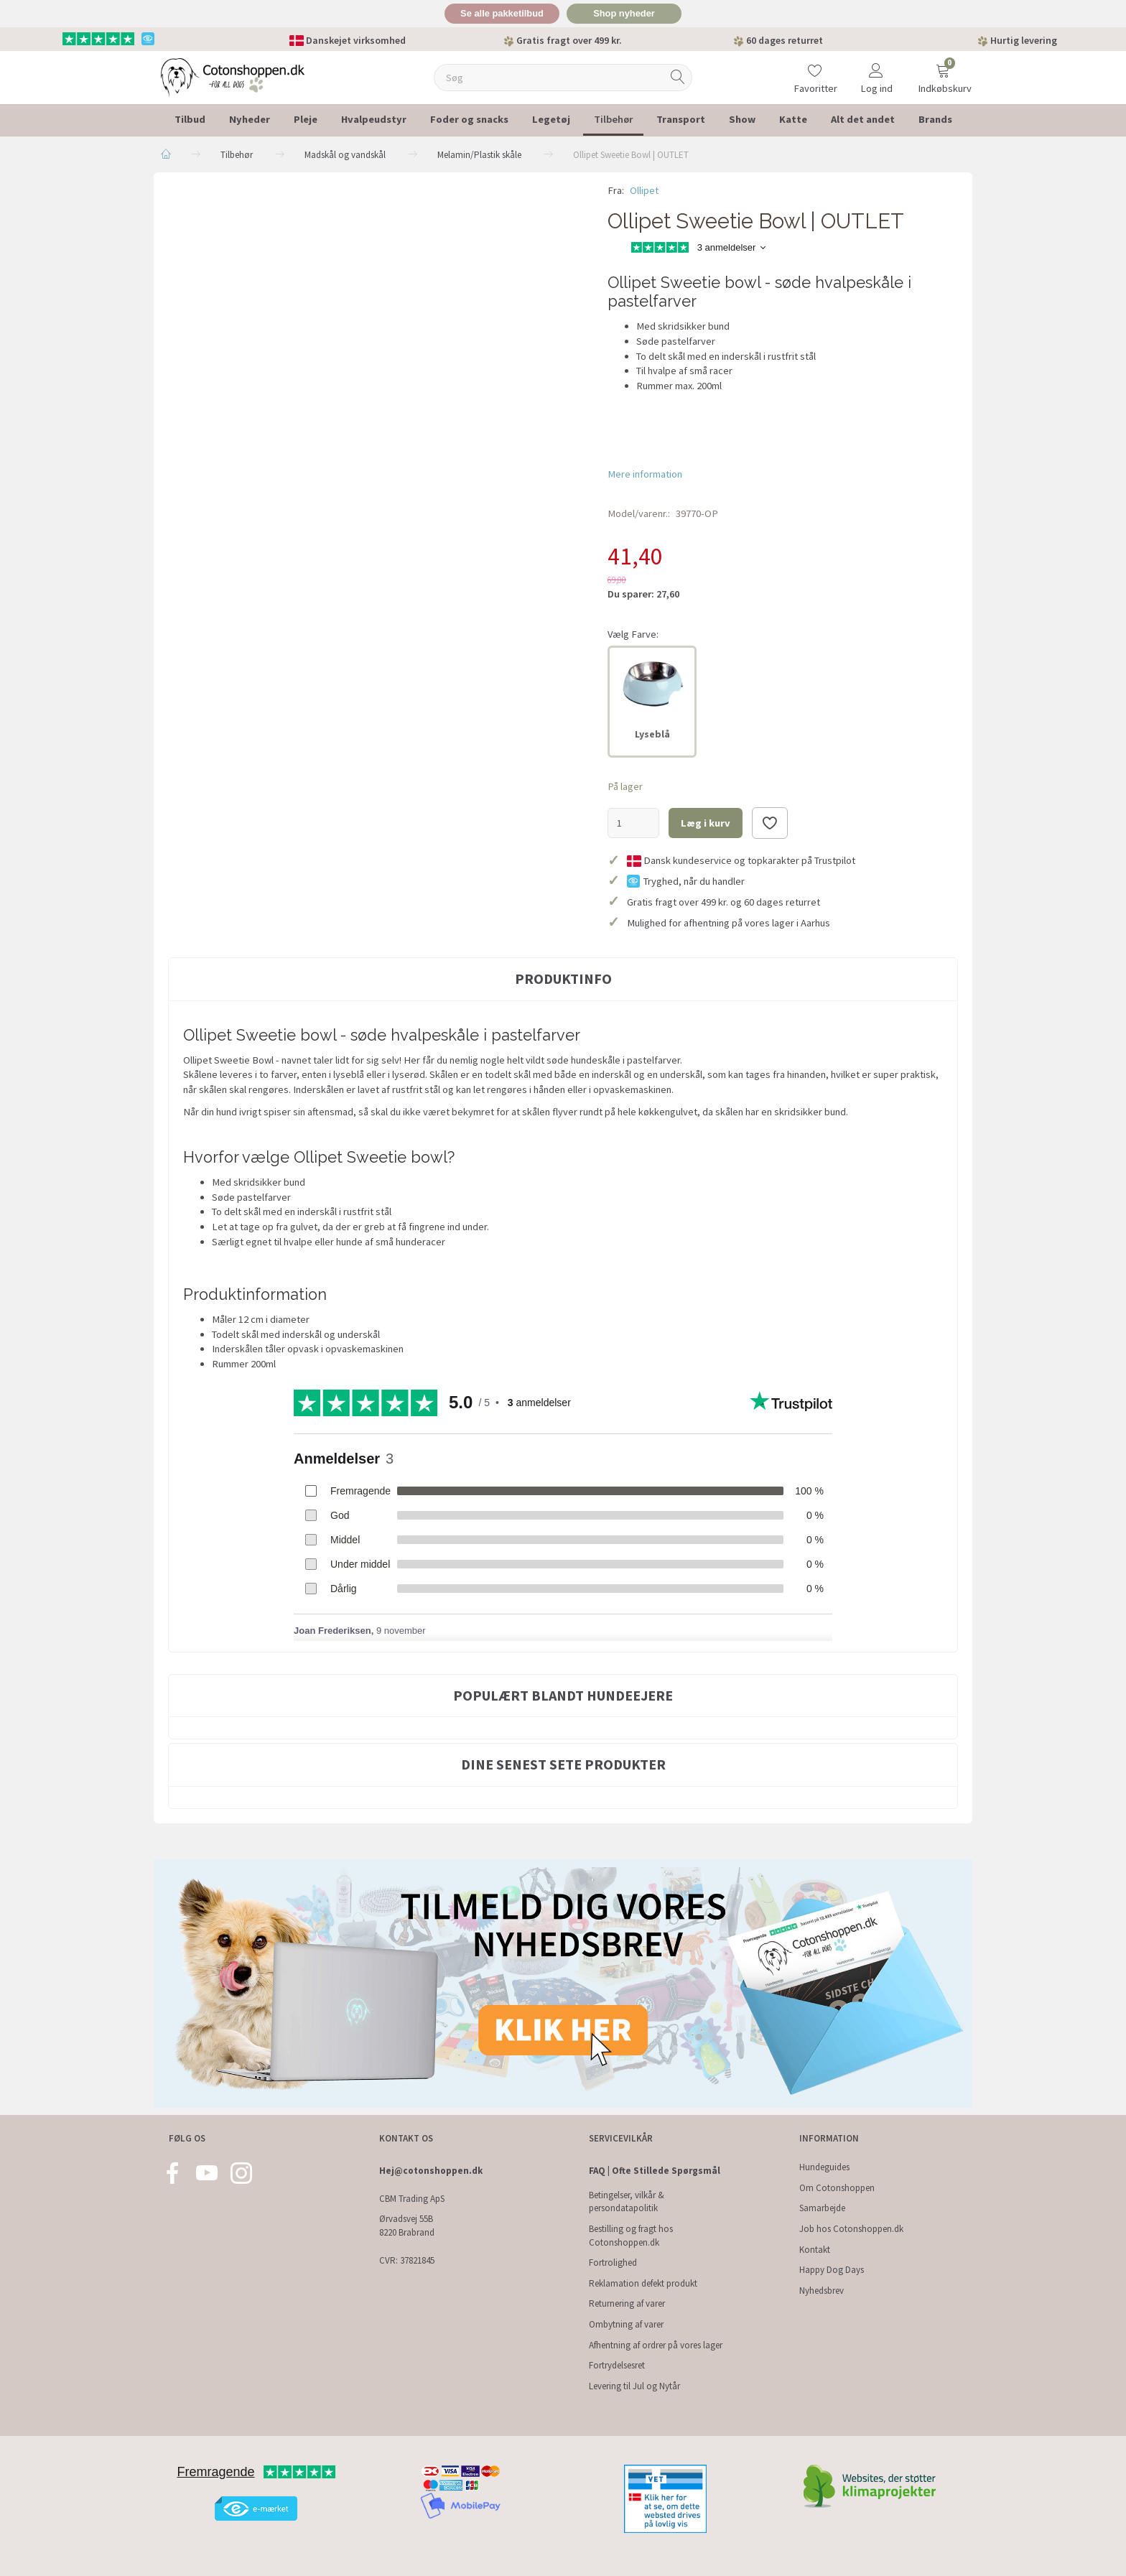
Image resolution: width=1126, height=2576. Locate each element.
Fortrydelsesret (617, 2365)
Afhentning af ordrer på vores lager (655, 2345)
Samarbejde (822, 2208)
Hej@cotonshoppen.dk (431, 2171)
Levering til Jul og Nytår (634, 2386)
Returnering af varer (627, 2303)
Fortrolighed (613, 2262)
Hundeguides (824, 2167)
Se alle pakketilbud (502, 13)
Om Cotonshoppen (837, 2188)
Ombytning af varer (626, 2324)
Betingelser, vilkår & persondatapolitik (626, 2202)
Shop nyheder (624, 13)
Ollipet (644, 190)
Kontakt (814, 2249)
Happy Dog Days (831, 2270)
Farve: (633, 634)
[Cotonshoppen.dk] (232, 75)
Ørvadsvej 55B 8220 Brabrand (406, 2225)
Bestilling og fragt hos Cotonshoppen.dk (631, 2236)
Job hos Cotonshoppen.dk (851, 2229)
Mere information (645, 474)
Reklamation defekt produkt (643, 2283)
